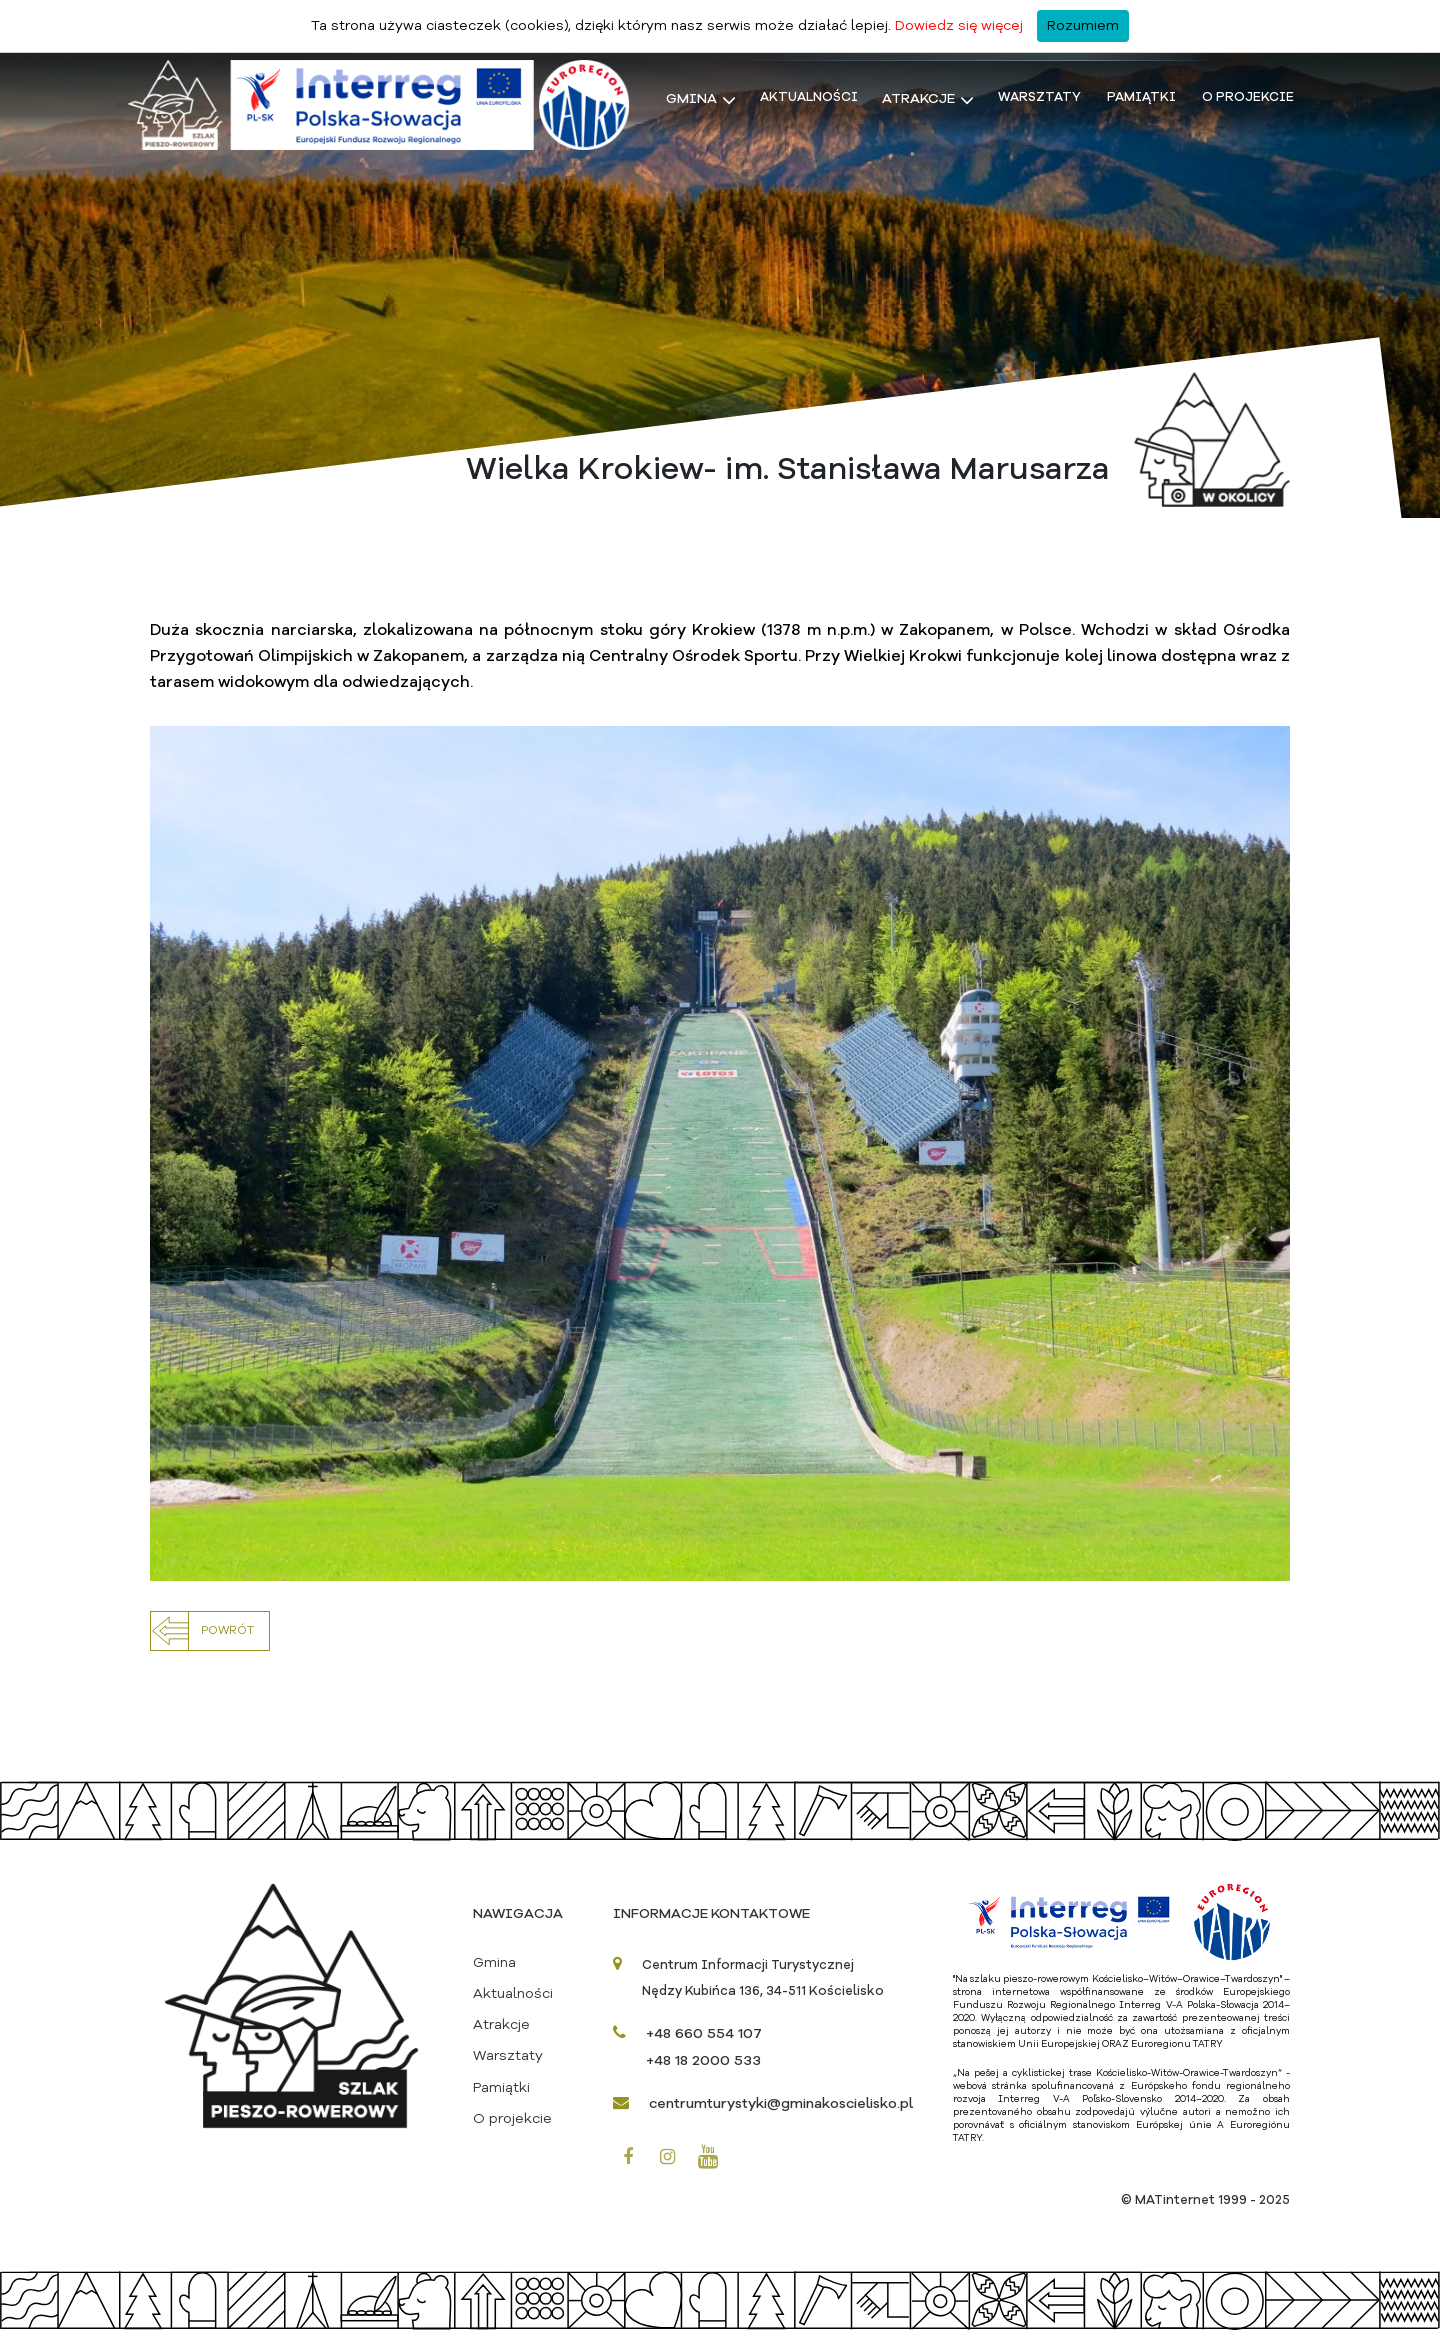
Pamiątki (1141, 98)
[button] (210, 1643)
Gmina (691, 100)
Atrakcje (918, 100)
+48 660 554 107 (704, 2046)
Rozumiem (1083, 26)
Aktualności (809, 98)
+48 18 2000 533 (703, 2073)
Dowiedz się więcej (959, 26)
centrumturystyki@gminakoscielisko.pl (781, 2116)
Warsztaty (1039, 98)
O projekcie (1248, 98)
